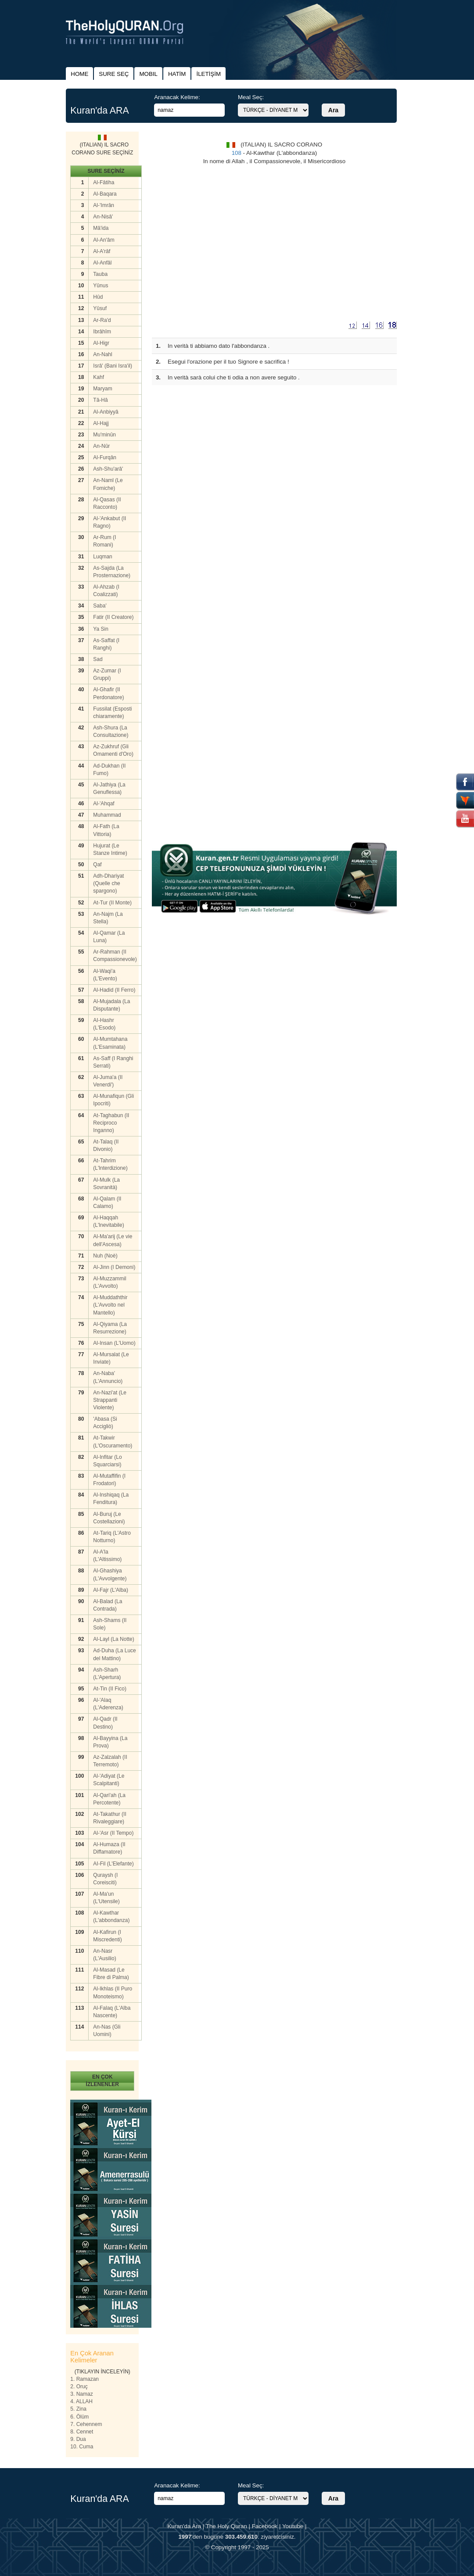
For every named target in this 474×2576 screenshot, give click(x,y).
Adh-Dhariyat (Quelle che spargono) (108, 883)
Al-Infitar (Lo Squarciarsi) (107, 1461)
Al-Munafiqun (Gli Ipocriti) (113, 1100)
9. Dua (78, 2439)
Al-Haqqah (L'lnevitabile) (108, 1221)
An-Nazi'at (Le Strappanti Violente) (109, 1400)
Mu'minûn (104, 435)
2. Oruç (78, 2386)
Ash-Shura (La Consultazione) (110, 731)
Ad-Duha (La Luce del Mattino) (114, 1654)
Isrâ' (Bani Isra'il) (112, 366)
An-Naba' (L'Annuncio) (107, 1377)
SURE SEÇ (114, 74)
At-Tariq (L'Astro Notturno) (112, 1536)
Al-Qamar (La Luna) (109, 936)
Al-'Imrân (103, 205)
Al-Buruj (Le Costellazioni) (109, 1518)
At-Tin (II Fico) (109, 1689)
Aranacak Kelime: (177, 97)
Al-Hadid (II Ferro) (114, 990)
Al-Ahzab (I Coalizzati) (106, 590)
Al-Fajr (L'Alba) (110, 1590)
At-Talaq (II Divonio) (105, 1145)
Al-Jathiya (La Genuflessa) (109, 788)
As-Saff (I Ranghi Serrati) (113, 1062)
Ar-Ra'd (102, 320)
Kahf (98, 377)
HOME (79, 74)
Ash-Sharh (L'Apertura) (107, 1673)
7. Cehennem (86, 2424)
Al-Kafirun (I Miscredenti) (107, 1936)
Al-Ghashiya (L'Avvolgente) (109, 1574)
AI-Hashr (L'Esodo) (104, 1024)
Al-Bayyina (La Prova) (110, 1742)
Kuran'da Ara (184, 2526)
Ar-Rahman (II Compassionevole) (114, 955)
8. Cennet (81, 2432)
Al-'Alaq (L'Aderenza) (108, 1704)
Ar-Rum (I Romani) (104, 541)
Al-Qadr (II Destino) (105, 1722)
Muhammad (107, 815)
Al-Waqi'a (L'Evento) (105, 975)
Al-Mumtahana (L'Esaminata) (110, 1043)
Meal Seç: (251, 97)
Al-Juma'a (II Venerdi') (107, 1081)
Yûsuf (100, 308)
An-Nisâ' (103, 217)
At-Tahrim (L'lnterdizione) (110, 1164)
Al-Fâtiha (103, 182)
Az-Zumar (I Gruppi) (107, 674)
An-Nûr (101, 446)
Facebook (265, 2526)
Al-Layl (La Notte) (113, 1639)
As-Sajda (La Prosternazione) (111, 572)
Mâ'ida (100, 228)
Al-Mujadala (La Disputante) (111, 1005)
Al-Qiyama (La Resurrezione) (110, 1328)
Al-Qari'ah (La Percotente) (109, 1799)
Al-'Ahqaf (103, 803)
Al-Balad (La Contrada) (107, 1605)
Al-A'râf (101, 251)
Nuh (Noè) (105, 1256)
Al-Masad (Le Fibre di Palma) (111, 1973)
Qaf (97, 864)
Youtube (292, 2526)
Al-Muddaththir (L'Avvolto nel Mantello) (110, 1304)
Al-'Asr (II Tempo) (113, 1833)
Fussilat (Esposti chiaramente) (112, 712)
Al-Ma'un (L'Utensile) (106, 1897)
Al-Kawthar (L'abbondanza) (111, 1916)
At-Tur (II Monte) (112, 903)
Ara (333, 110)
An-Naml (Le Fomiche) (107, 484)
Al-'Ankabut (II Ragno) (109, 522)
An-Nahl (102, 354)
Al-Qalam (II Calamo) (107, 1202)
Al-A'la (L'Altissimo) (107, 1555)
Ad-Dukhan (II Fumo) (109, 769)
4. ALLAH (81, 2401)
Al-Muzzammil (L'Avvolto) (109, 1282)
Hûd (98, 297)
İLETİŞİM (208, 74)
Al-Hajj (100, 423)
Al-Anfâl (102, 263)
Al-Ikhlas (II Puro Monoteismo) (112, 1992)
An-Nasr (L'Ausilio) (104, 1954)
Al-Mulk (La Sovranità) (106, 1183)
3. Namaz (81, 2394)
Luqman (102, 557)
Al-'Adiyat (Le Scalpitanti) (108, 1779)
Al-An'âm (103, 240)
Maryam (102, 389)
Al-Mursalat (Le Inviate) (111, 1358)
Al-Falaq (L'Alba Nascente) (111, 2012)
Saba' (99, 606)
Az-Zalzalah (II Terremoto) (110, 1761)
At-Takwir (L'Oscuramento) (112, 1441)
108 (236, 153)
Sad (97, 659)
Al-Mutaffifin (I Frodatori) (109, 1479)
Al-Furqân (104, 457)
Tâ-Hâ (100, 400)
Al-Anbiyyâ (105, 412)
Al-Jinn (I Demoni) (114, 1267)
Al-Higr (101, 343)
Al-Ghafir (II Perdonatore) (108, 693)
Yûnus (100, 285)
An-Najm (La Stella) (107, 918)
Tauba (100, 274)
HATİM (177, 74)
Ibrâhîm (102, 332)
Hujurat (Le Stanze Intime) (110, 849)
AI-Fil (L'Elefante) (113, 1864)
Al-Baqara (104, 194)
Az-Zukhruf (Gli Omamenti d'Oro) (113, 750)
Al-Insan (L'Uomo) (114, 1343)
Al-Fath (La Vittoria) (106, 830)
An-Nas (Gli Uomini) (106, 2030)
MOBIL (148, 74)
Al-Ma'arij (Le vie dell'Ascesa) (112, 1240)
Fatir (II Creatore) (113, 617)
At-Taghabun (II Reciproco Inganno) (111, 1122)
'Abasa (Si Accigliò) (105, 1422)
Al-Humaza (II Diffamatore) (109, 1848)
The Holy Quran (226, 2526)
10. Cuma (81, 2447)
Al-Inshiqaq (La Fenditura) (111, 1498)
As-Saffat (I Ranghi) (106, 644)
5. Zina (78, 2409)
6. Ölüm (79, 2417)
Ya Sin (100, 629)
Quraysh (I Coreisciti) (105, 1879)
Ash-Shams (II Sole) (109, 1624)
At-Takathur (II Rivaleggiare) (109, 1818)
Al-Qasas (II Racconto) (107, 503)
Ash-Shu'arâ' (108, 469)
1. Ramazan (84, 2379)
